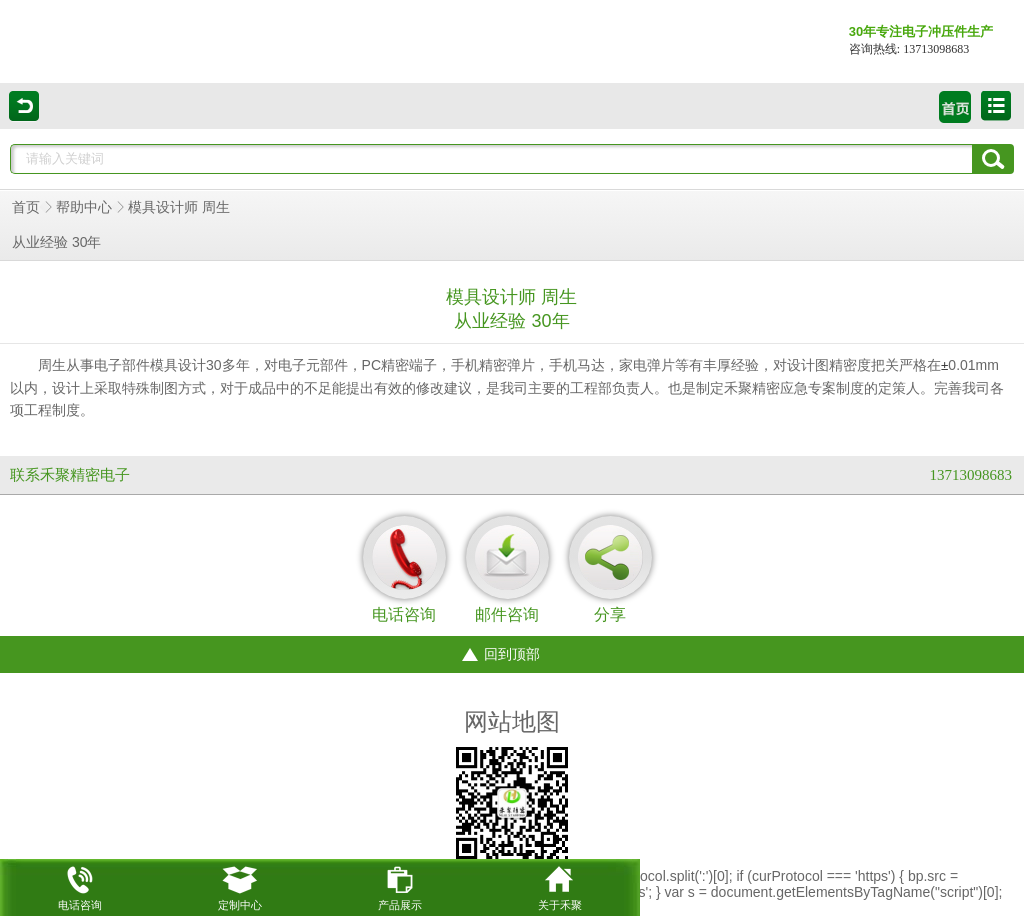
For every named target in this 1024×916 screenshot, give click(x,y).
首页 (26, 207)
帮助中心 (84, 207)
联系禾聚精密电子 (70, 475)
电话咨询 (80, 885)
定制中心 (240, 885)
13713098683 (971, 475)
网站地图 (512, 722)
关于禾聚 (560, 885)
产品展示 (400, 885)
